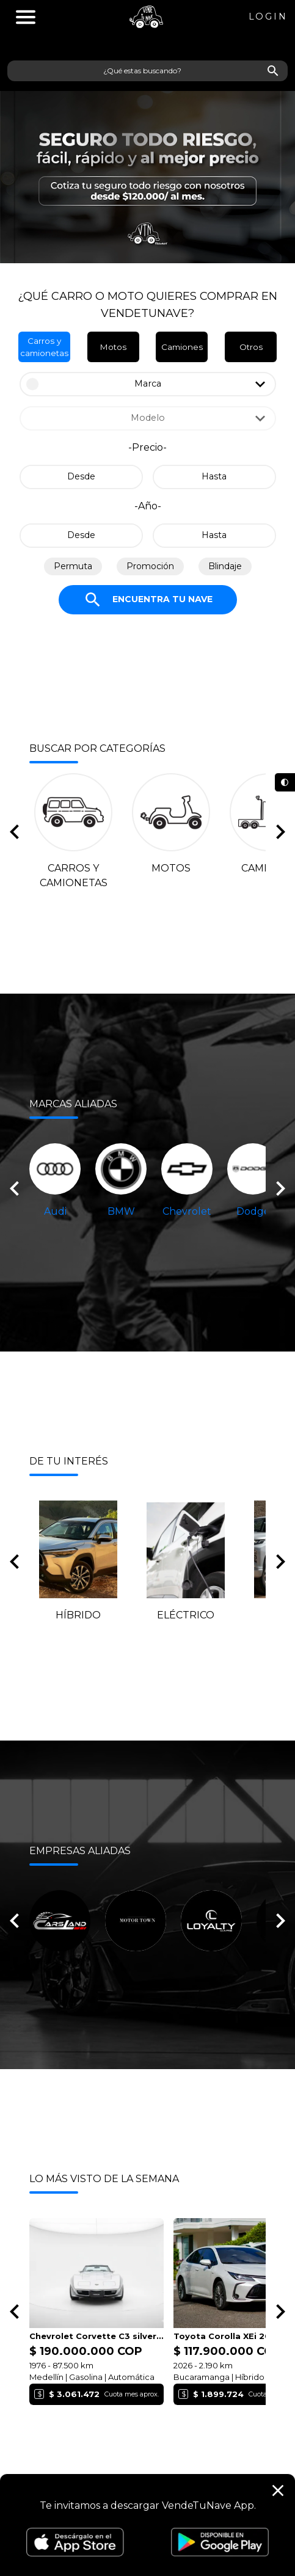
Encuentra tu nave (148, 599)
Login (268, 16)
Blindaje (225, 566)
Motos (113, 347)
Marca (147, 383)
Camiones (182, 347)
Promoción (150, 566)
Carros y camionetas (44, 347)
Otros (251, 347)
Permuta (73, 566)
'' (26, 17)
